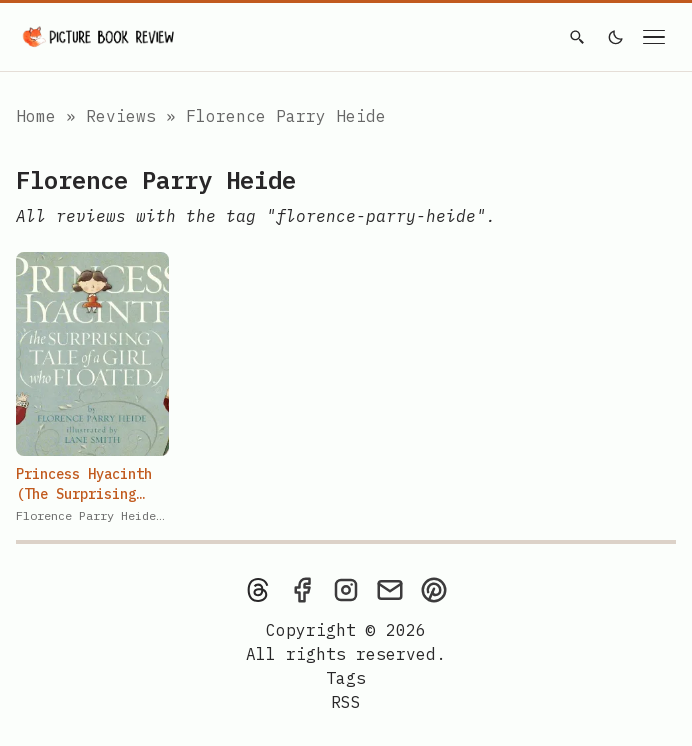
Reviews (126, 116)
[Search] (577, 37)
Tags (346, 678)
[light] (616, 37)
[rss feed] (346, 702)
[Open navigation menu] (654, 37)
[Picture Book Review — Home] (99, 37)
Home (36, 116)
